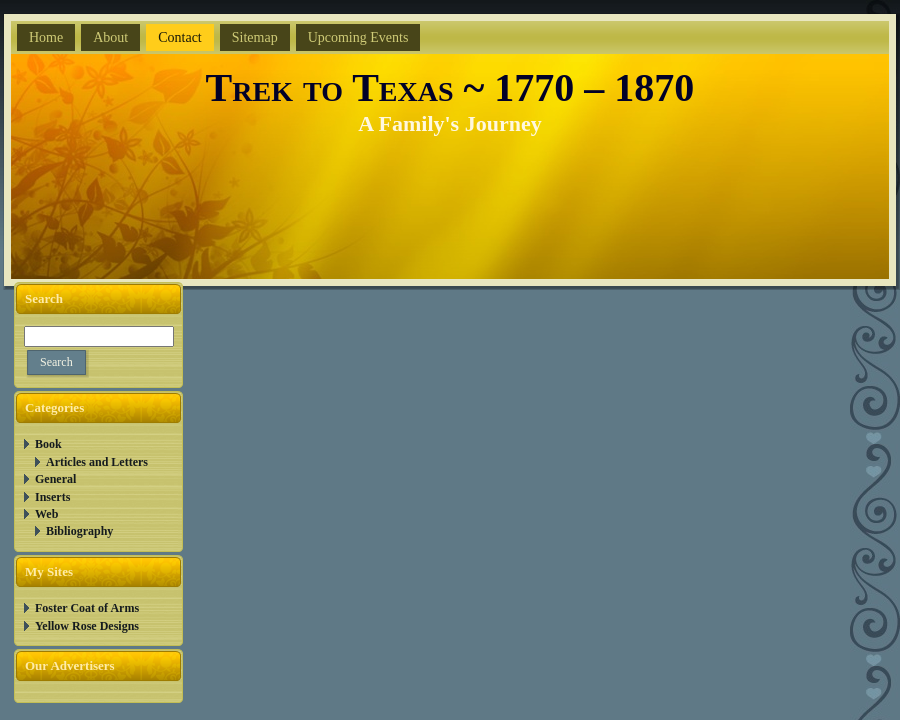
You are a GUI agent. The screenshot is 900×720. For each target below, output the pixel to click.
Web (46, 514)
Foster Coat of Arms (87, 608)
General (55, 479)
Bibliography (79, 531)
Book (48, 444)
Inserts (52, 497)
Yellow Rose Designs (87, 626)
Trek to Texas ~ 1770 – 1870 (450, 87)
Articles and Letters (97, 462)
